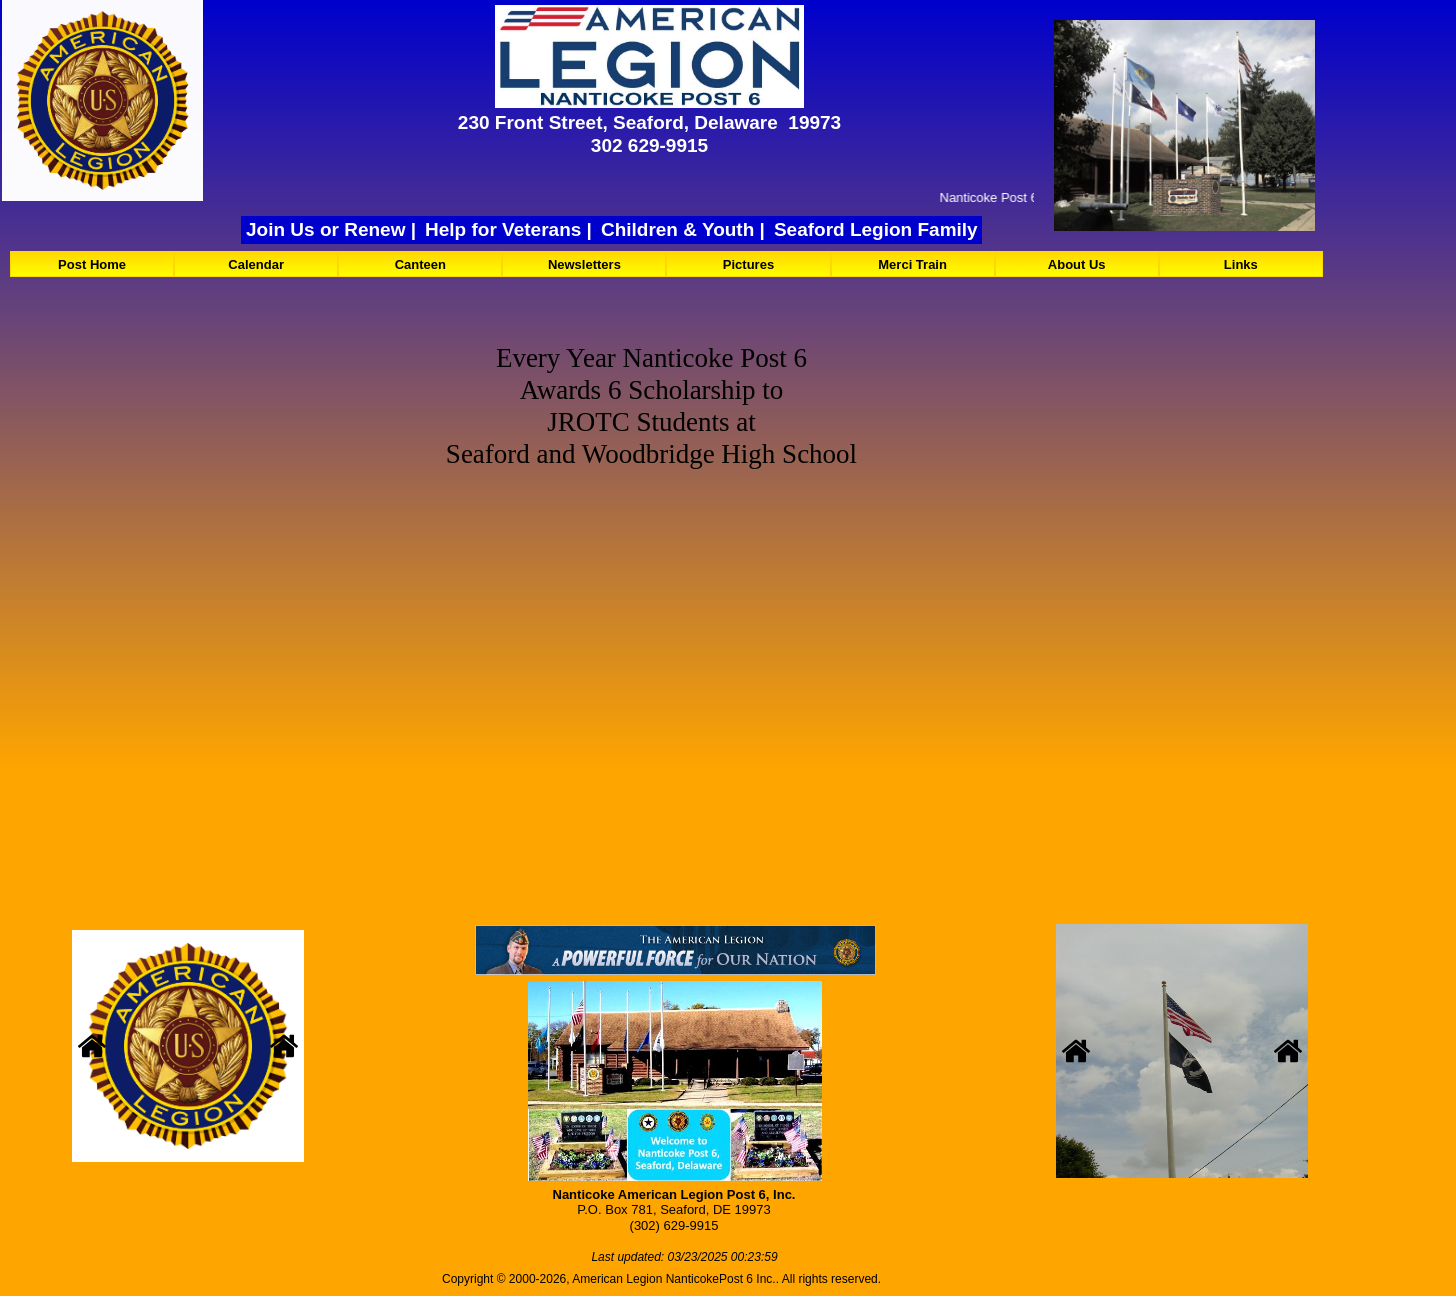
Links (1241, 264)
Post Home (92, 264)
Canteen (420, 264)
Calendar (256, 264)
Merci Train (912, 264)
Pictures (748, 264)
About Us (1077, 264)
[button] (92, 1047)
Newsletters (584, 264)
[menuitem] (92, 264)
